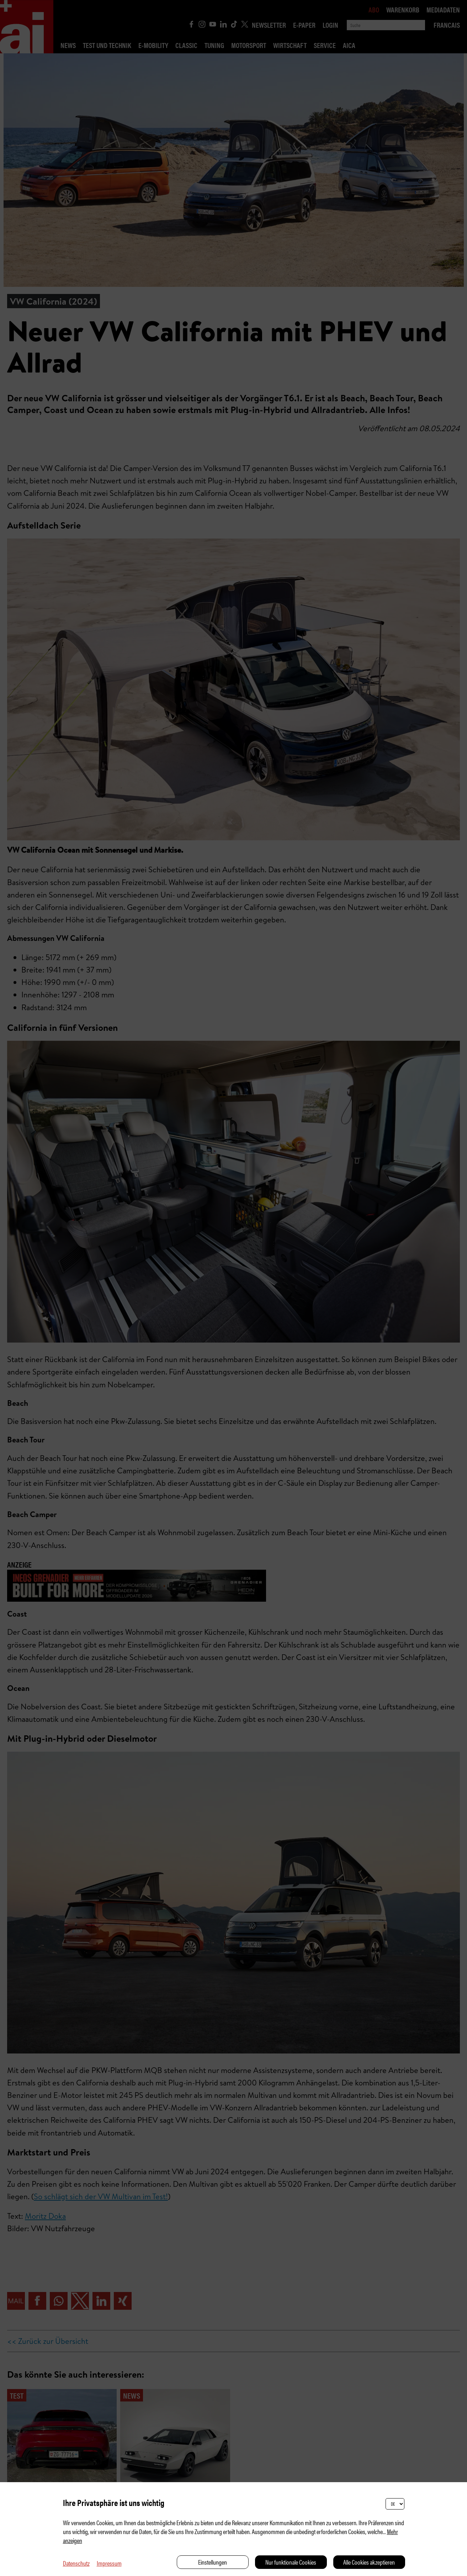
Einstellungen (212, 2562)
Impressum (109, 2563)
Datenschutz (76, 2563)
